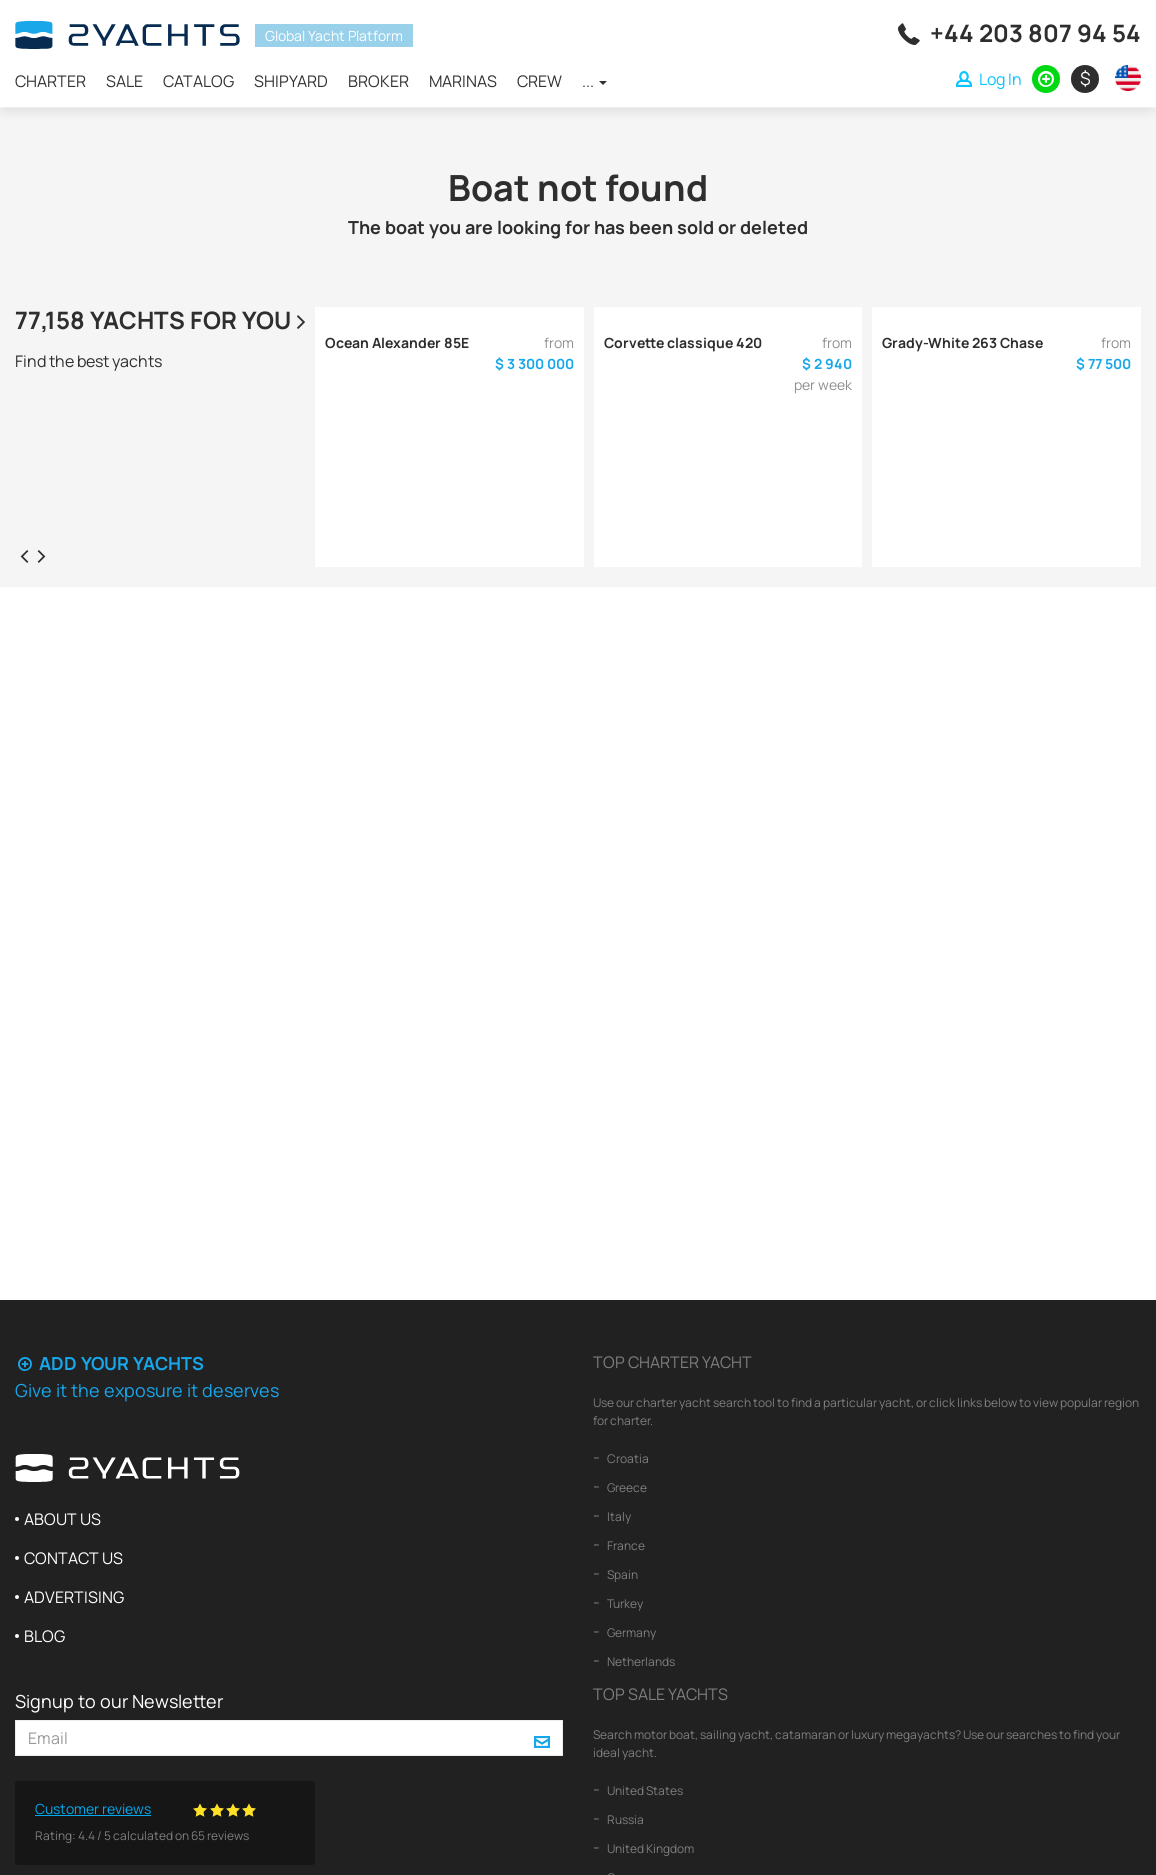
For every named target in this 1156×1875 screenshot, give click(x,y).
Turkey (624, 1603)
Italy (618, 1516)
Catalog (198, 81)
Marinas (463, 81)
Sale (124, 81)
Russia (624, 1819)
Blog (44, 1636)
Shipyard (291, 81)
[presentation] (24, 555)
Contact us (73, 1558)
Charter (50, 81)
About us (62, 1519)
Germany (630, 1632)
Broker (378, 81)
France (625, 1545)
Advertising (74, 1597)
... (594, 81)
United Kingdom (649, 1848)
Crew (539, 81)
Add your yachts (109, 1363)
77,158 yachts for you (163, 319)
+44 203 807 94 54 (1035, 32)
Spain (621, 1574)
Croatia (627, 1458)
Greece (626, 1487)
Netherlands (640, 1661)
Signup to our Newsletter (119, 1701)
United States (644, 1790)
